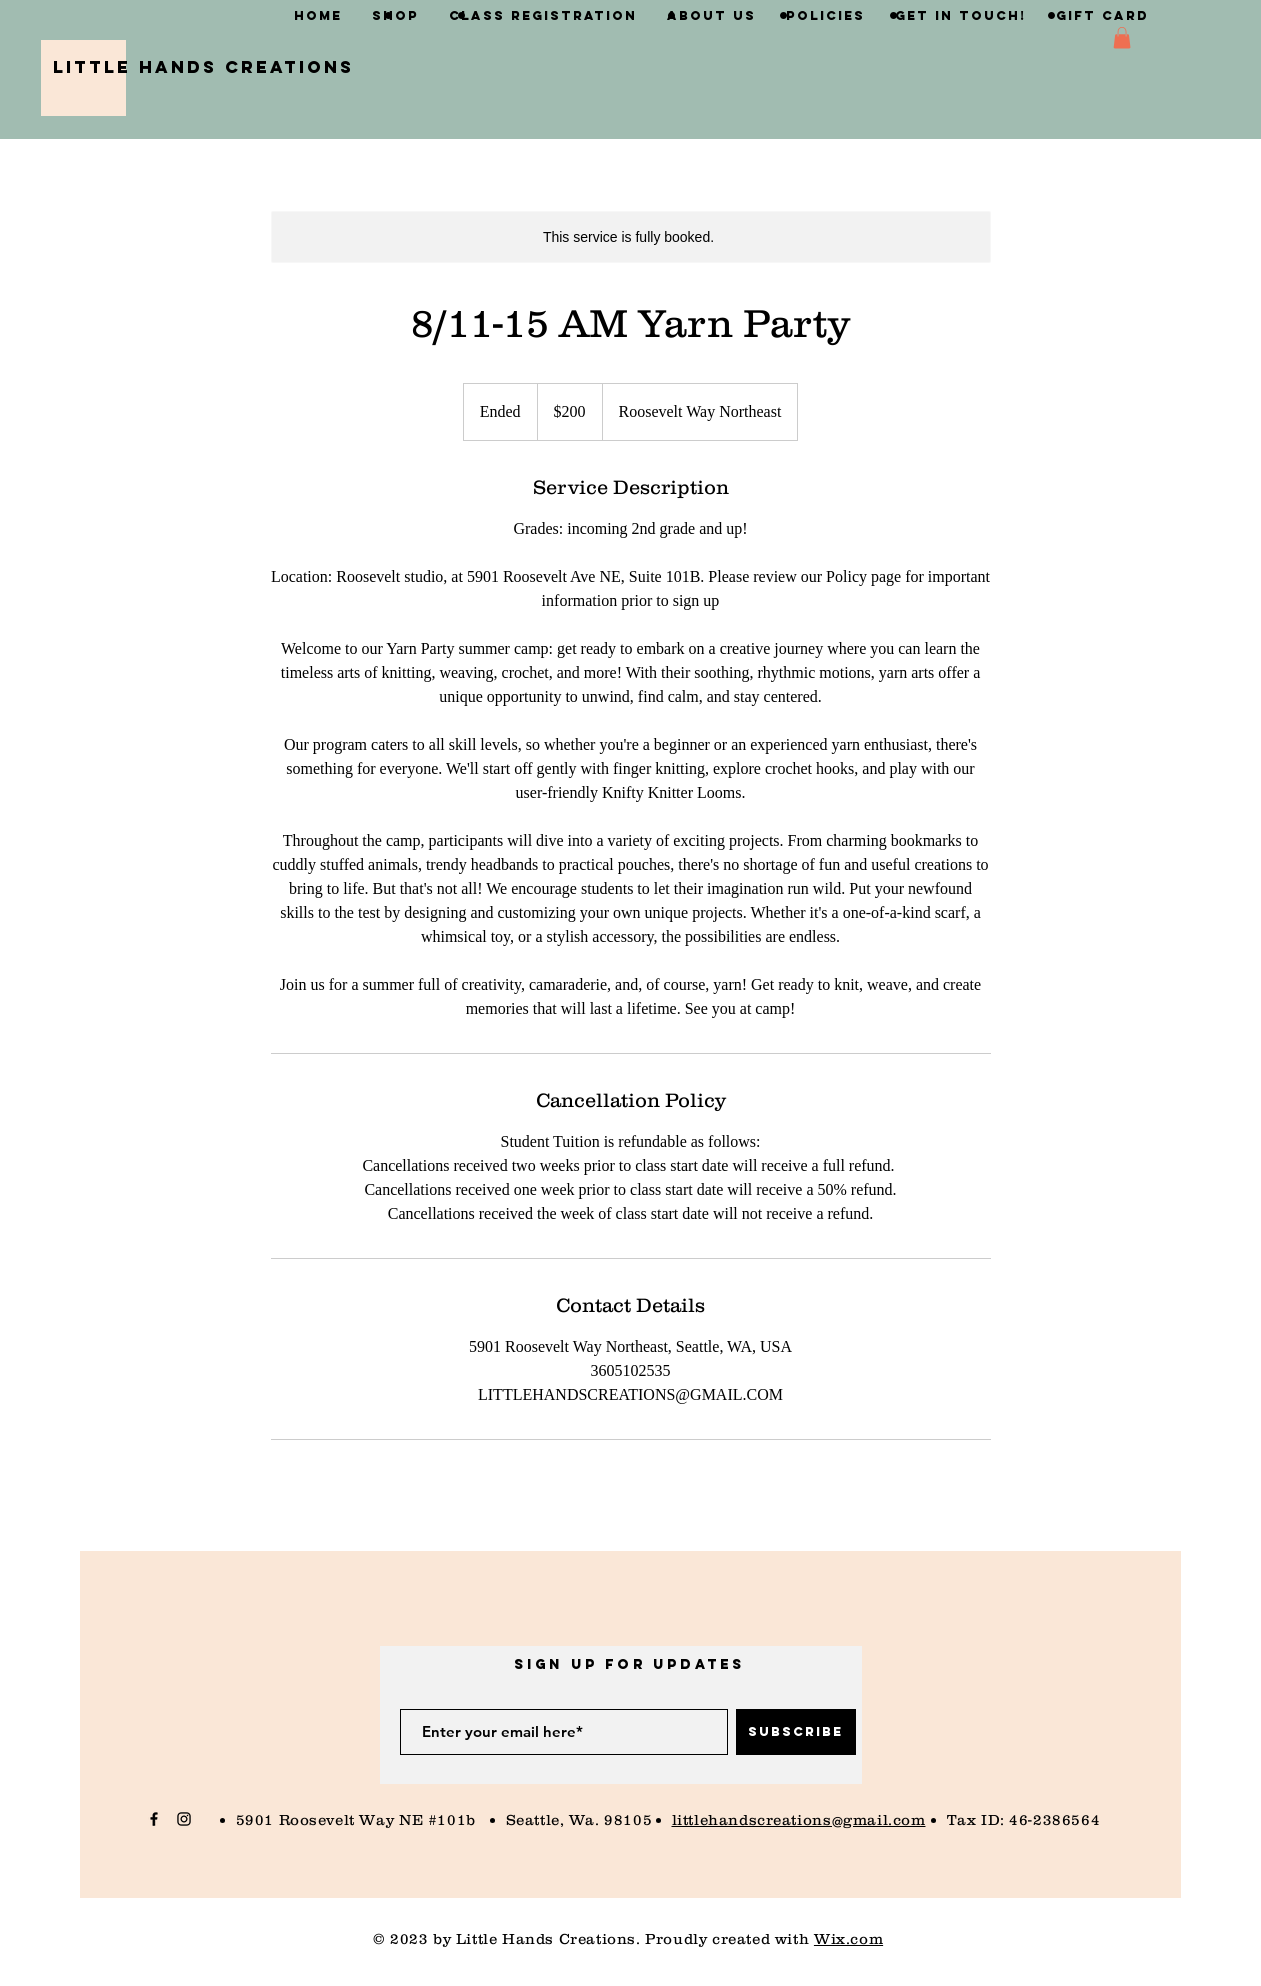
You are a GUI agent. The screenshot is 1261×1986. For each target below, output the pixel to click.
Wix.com (848, 1938)
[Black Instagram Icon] (184, 1819)
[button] (1122, 38)
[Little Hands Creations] (203, 67)
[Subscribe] (796, 1732)
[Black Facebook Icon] (154, 1819)
